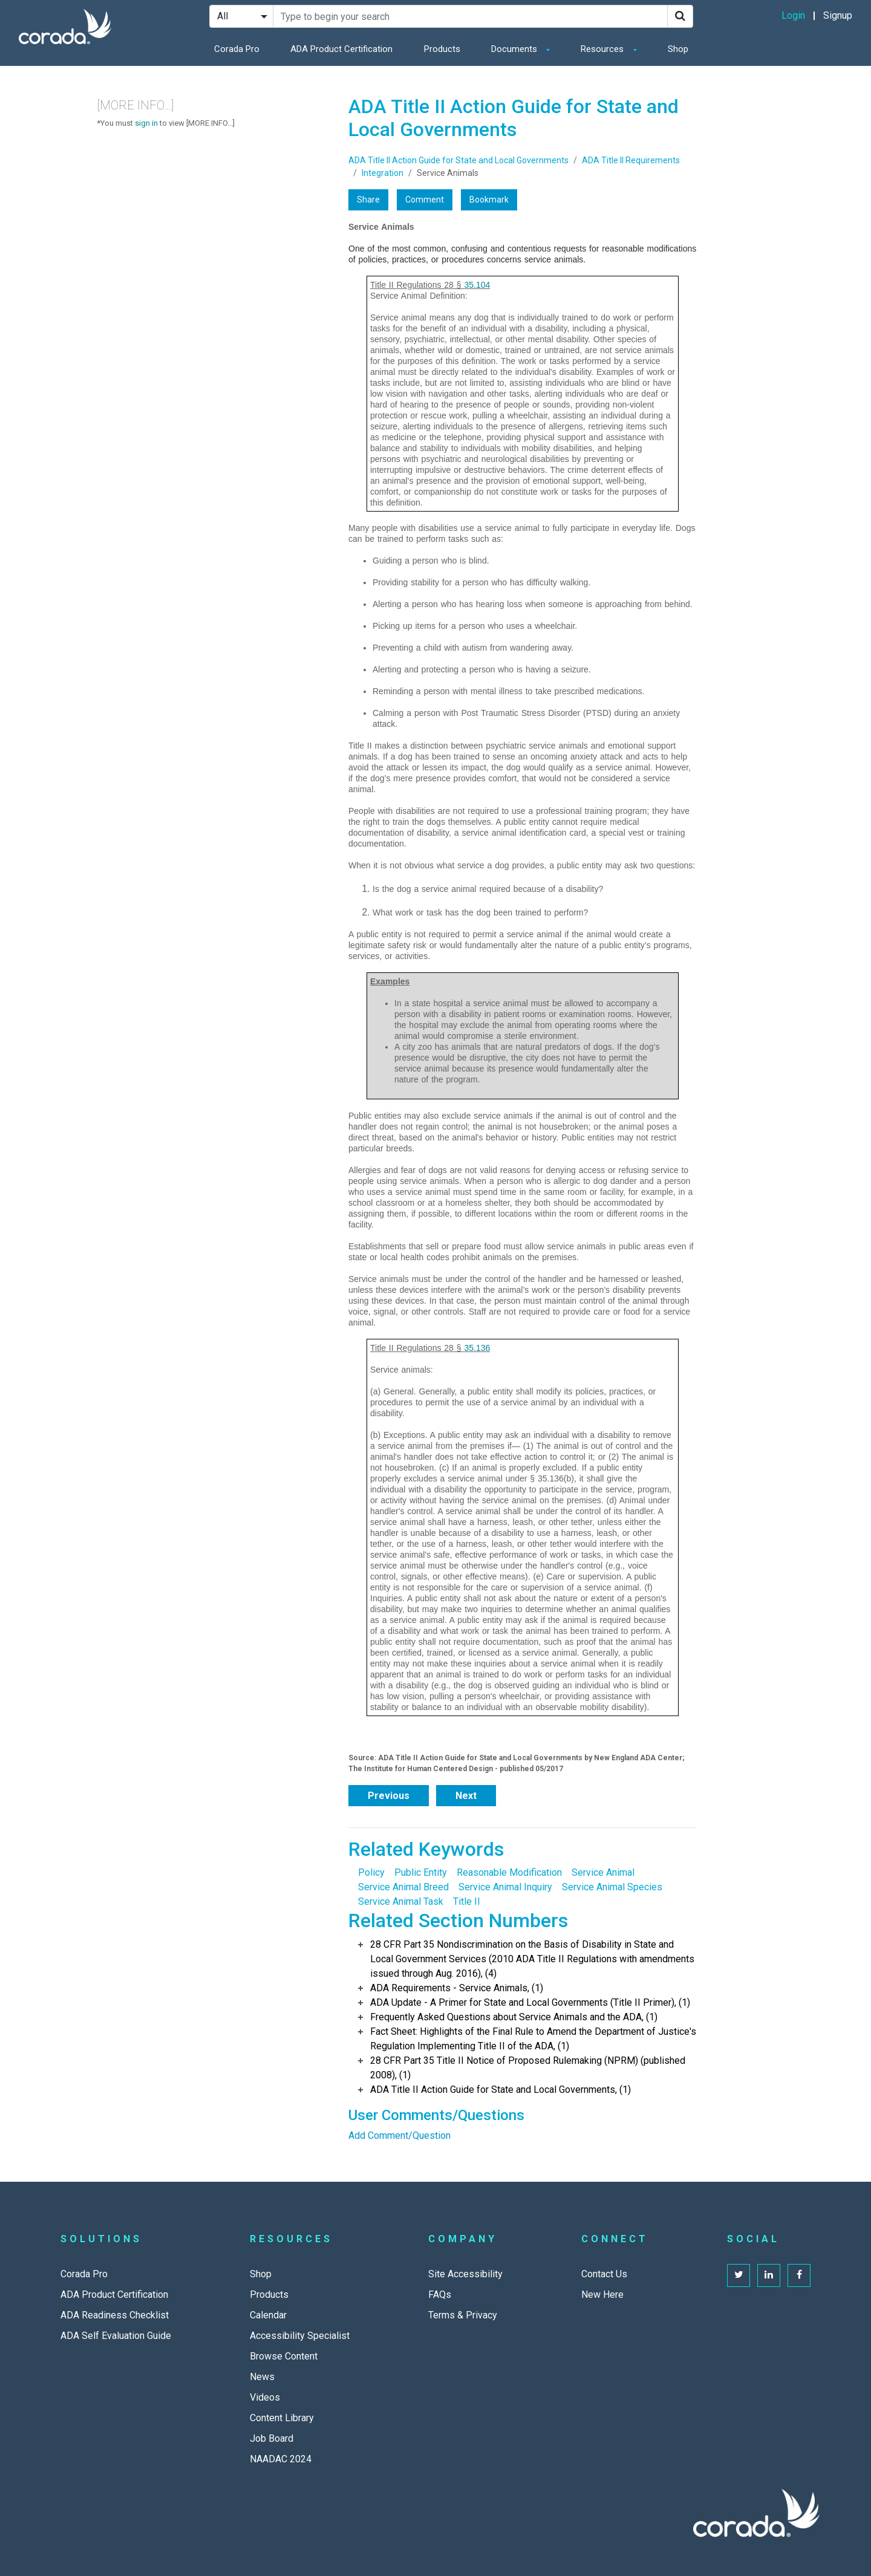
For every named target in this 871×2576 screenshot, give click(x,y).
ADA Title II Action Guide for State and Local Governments (458, 160)
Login (793, 15)
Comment (424, 199)
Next (466, 1795)
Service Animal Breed (403, 1887)
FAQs (439, 2294)
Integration (382, 173)
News (262, 2376)
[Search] (680, 16)
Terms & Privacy (462, 2315)
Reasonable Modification (509, 1872)
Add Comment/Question (399, 2135)
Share (368, 199)
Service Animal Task (400, 1901)
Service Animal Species (612, 1887)
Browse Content (284, 2356)
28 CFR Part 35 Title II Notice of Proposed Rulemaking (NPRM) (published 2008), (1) (527, 2068)
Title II (466, 1901)
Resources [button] (603, 49)
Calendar (268, 2315)
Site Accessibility (465, 2274)
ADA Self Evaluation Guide (115, 2335)
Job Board (271, 2438)
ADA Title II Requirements (631, 160)
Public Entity (420, 1872)
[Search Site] (470, 16)
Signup (837, 15)
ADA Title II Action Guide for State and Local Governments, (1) (500, 2089)
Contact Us (604, 2274)
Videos (265, 2397)
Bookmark (489, 199)
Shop (678, 49)
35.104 (477, 285)
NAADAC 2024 (281, 2459)
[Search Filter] (241, 16)
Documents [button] (515, 49)
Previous (388, 1795)
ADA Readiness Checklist (114, 2315)
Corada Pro (236, 49)
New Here (602, 2294)
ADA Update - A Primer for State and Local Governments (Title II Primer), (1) (530, 2002)
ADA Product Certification (341, 49)
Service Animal (603, 1872)
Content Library (282, 2418)
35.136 (477, 1348)
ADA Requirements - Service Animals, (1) (456, 1988)
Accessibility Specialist (300, 2335)
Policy (371, 1872)
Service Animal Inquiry (505, 1887)
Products (442, 49)
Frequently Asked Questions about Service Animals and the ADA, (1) (513, 2017)
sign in (146, 123)
